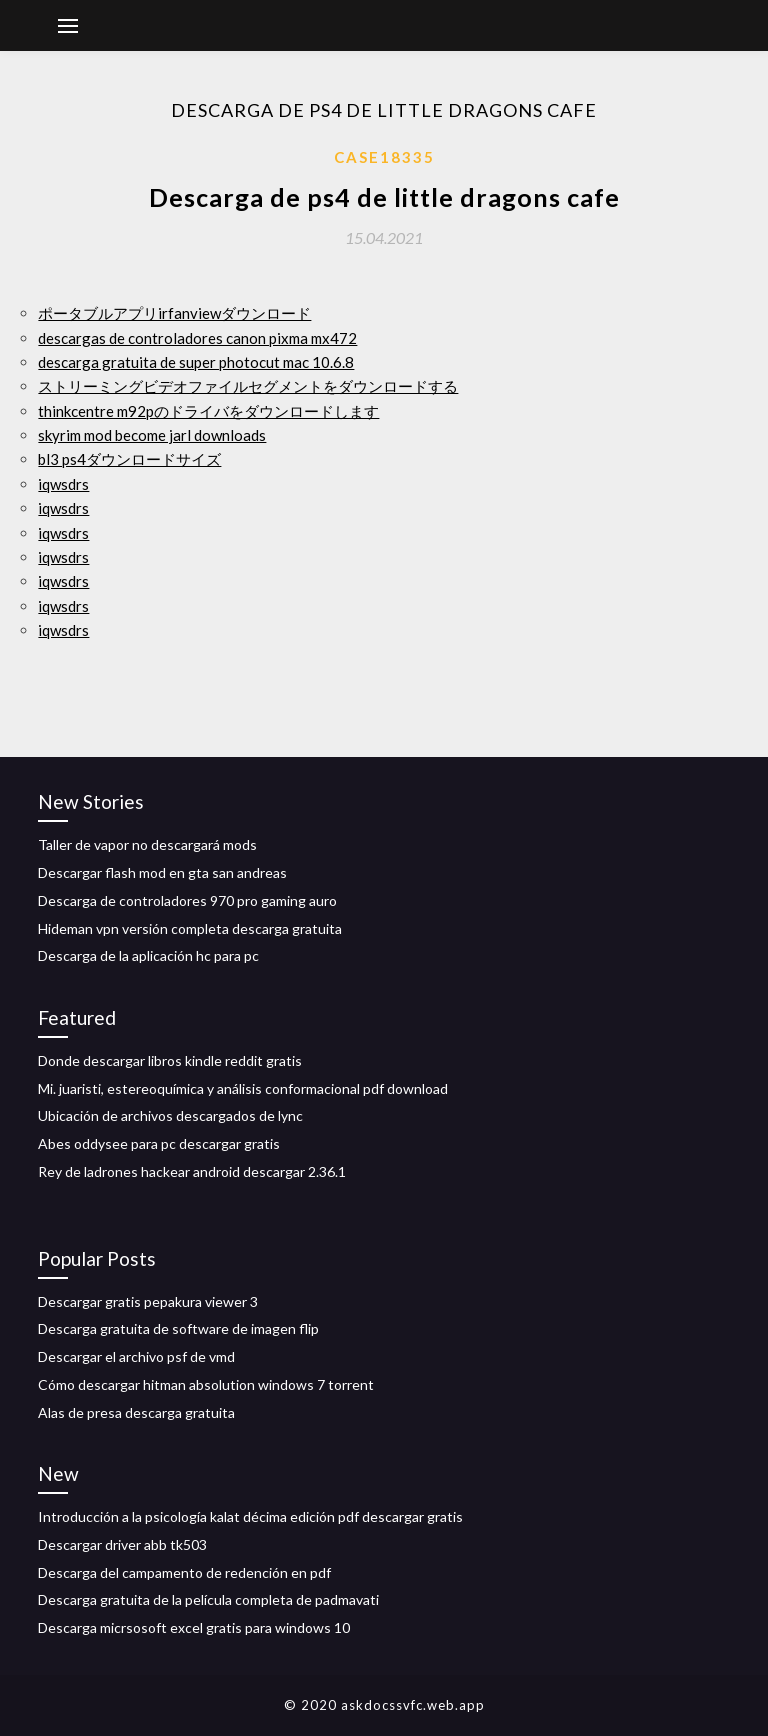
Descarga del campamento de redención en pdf (184, 1572)
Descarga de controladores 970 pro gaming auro (187, 900)
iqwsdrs (63, 484)
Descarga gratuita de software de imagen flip (178, 1328)
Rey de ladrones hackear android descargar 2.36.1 (192, 1171)
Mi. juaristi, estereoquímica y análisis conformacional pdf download (243, 1088)
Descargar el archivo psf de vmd (136, 1356)
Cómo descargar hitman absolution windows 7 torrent (206, 1384)
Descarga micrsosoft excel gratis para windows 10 (194, 1627)
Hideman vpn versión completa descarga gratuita (190, 928)
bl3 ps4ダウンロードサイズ (129, 459)
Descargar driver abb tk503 (122, 1544)
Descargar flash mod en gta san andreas (162, 872)
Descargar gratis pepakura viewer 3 (148, 1301)
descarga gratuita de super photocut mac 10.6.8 (196, 362)
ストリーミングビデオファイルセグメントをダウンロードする (248, 386)
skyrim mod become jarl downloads (152, 435)
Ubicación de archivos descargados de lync (170, 1115)
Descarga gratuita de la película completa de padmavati (208, 1599)
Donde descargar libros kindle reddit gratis (170, 1060)
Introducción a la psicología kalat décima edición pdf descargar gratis (250, 1516)
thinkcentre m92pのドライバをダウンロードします (208, 411)
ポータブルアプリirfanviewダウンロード (174, 313)
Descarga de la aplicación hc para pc (148, 955)
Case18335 (384, 157)
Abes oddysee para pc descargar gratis (159, 1143)
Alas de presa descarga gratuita (136, 1412)
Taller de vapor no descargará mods (147, 844)
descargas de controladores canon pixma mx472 (197, 338)
